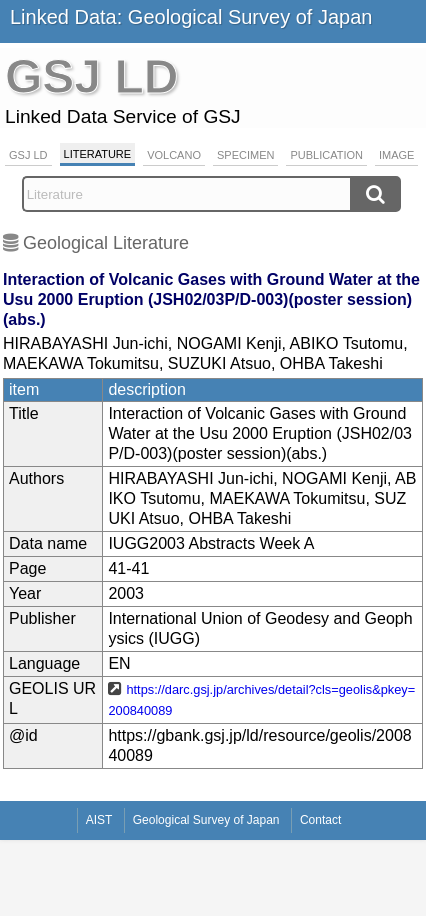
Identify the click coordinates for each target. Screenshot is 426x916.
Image (396, 155)
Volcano (174, 155)
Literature (98, 154)
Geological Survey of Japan (206, 820)
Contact (320, 820)
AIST (99, 820)
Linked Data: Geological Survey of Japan (191, 17)
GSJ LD (28, 155)
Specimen (245, 155)
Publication (326, 155)
